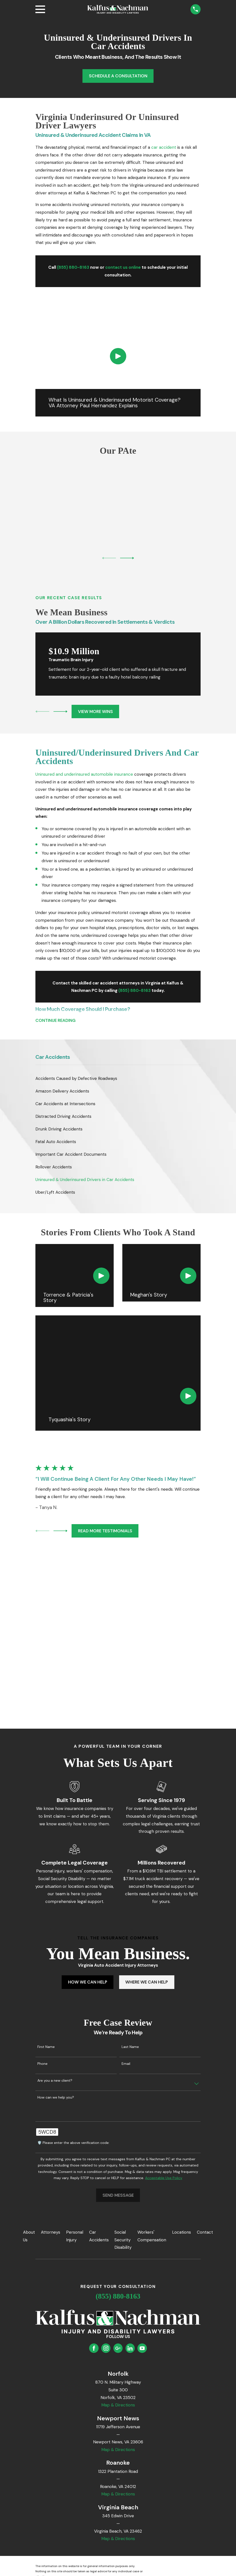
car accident (163, 147)
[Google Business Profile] (117, 2348)
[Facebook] (93, 2348)
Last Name (130, 2047)
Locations (181, 2232)
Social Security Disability (122, 2239)
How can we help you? (55, 2097)
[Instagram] (106, 2348)
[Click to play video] (118, 356)
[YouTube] (142, 2348)
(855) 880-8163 (118, 2296)
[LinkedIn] (130, 2348)
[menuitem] (118, 1078)
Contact (205, 2232)
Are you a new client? (54, 2080)
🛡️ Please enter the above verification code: (73, 2143)
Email (126, 2064)
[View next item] (127, 558)
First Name (46, 2047)
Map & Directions (118, 2405)
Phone (42, 2064)
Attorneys (50, 2232)
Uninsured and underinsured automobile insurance (84, 774)
